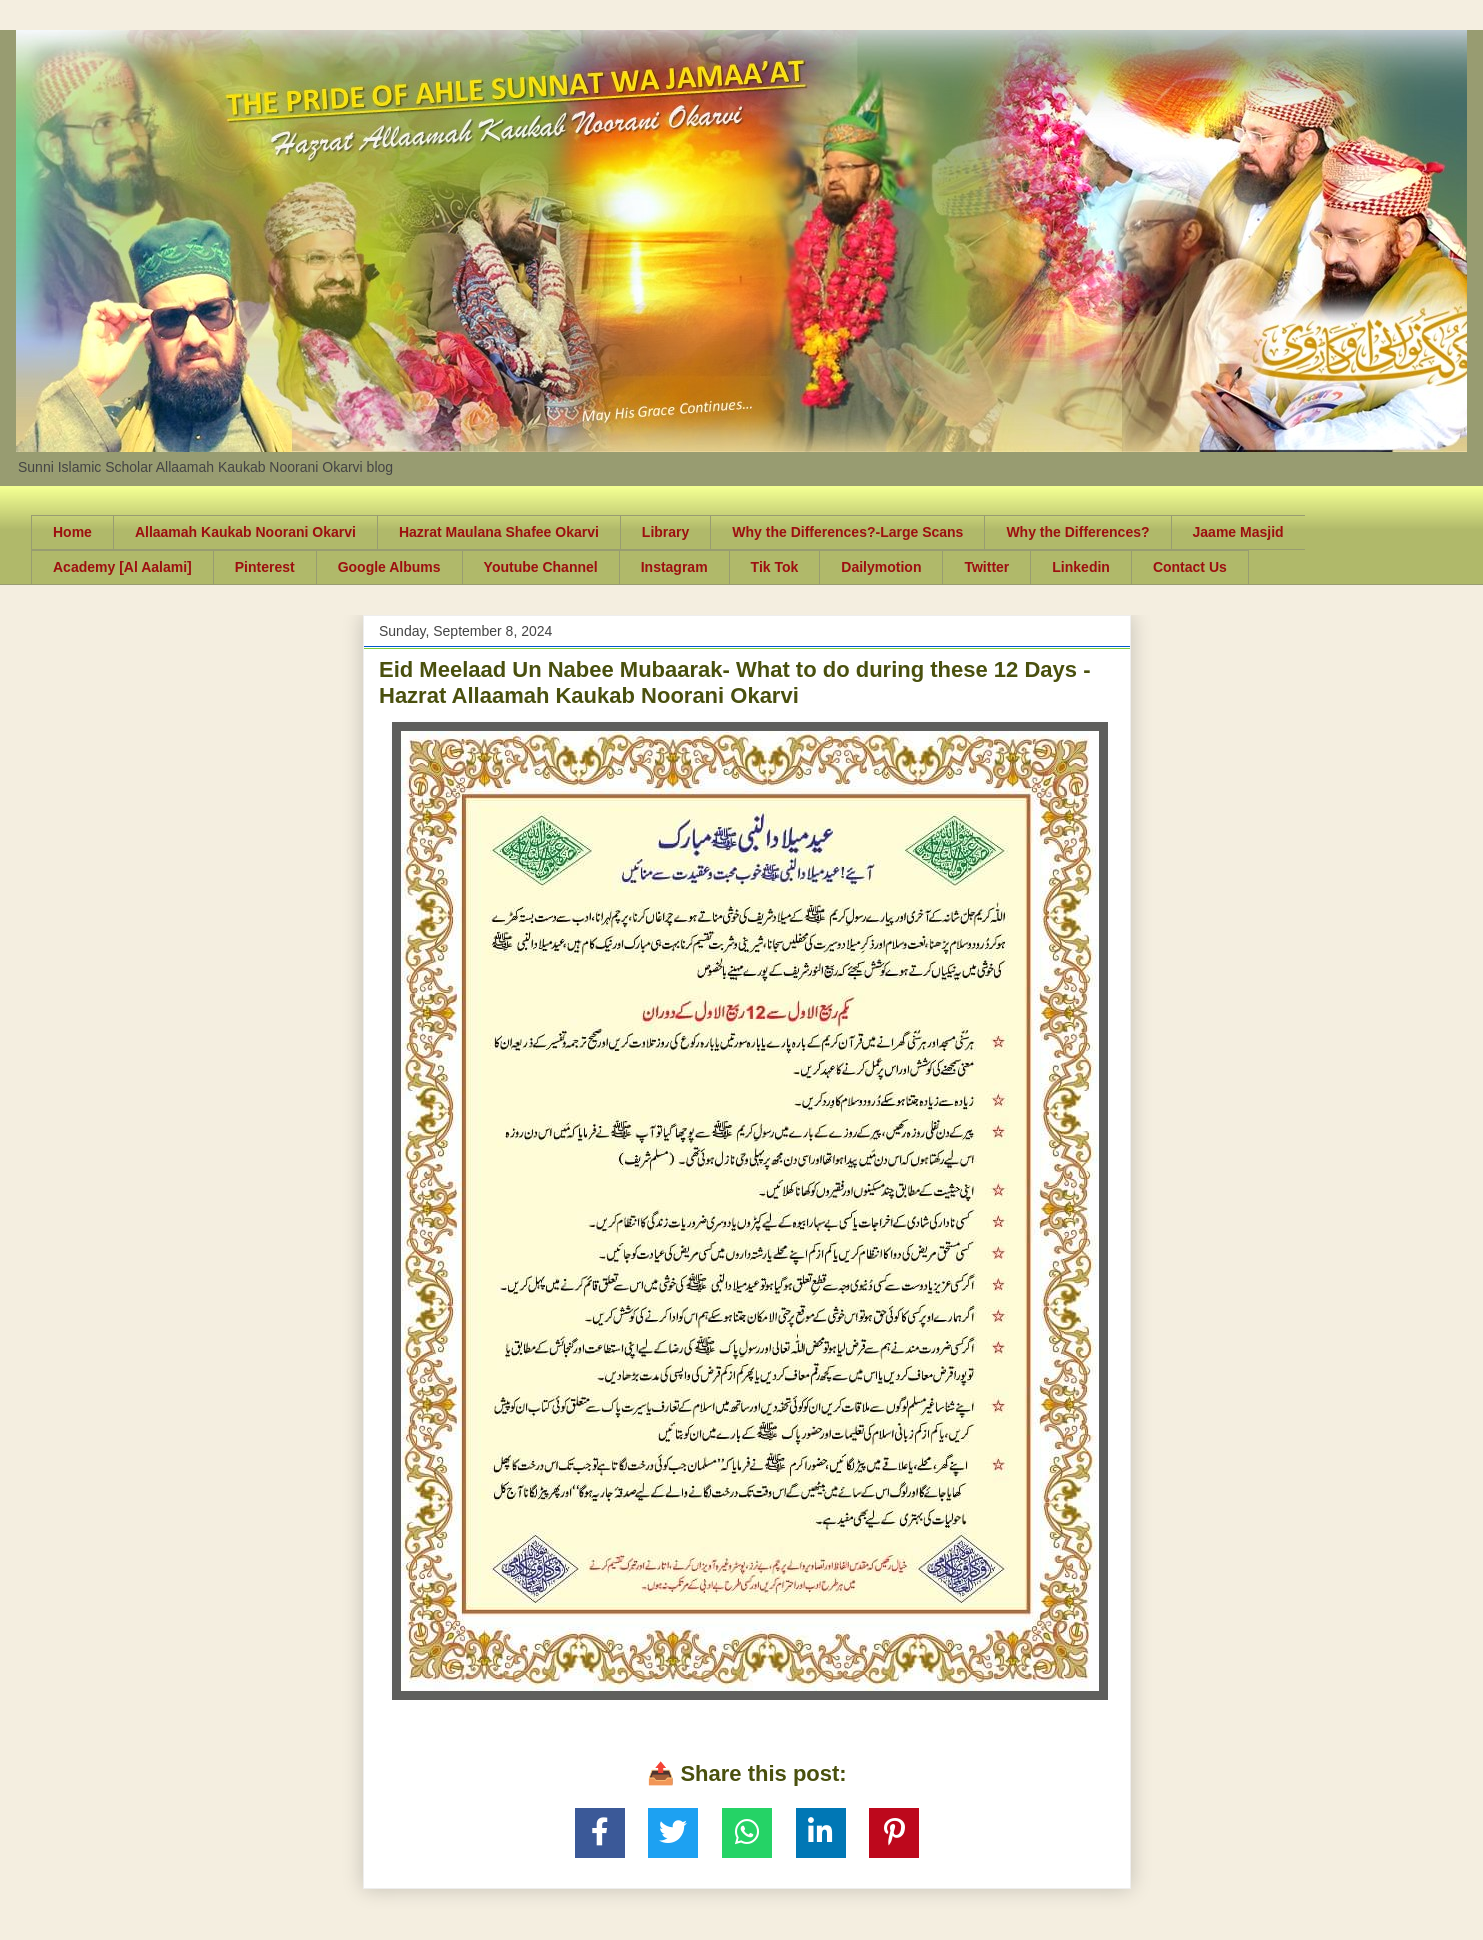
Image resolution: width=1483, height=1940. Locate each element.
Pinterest (265, 567)
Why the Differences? (1077, 532)
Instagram (674, 567)
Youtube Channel (541, 567)
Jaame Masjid (1238, 532)
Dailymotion (881, 567)
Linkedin (1081, 567)
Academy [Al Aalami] (122, 567)
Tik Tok (775, 567)
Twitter (986, 567)
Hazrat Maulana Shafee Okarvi (499, 532)
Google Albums (389, 567)
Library (665, 532)
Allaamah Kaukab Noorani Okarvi (245, 532)
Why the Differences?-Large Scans (847, 532)
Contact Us (1190, 567)
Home (72, 532)
